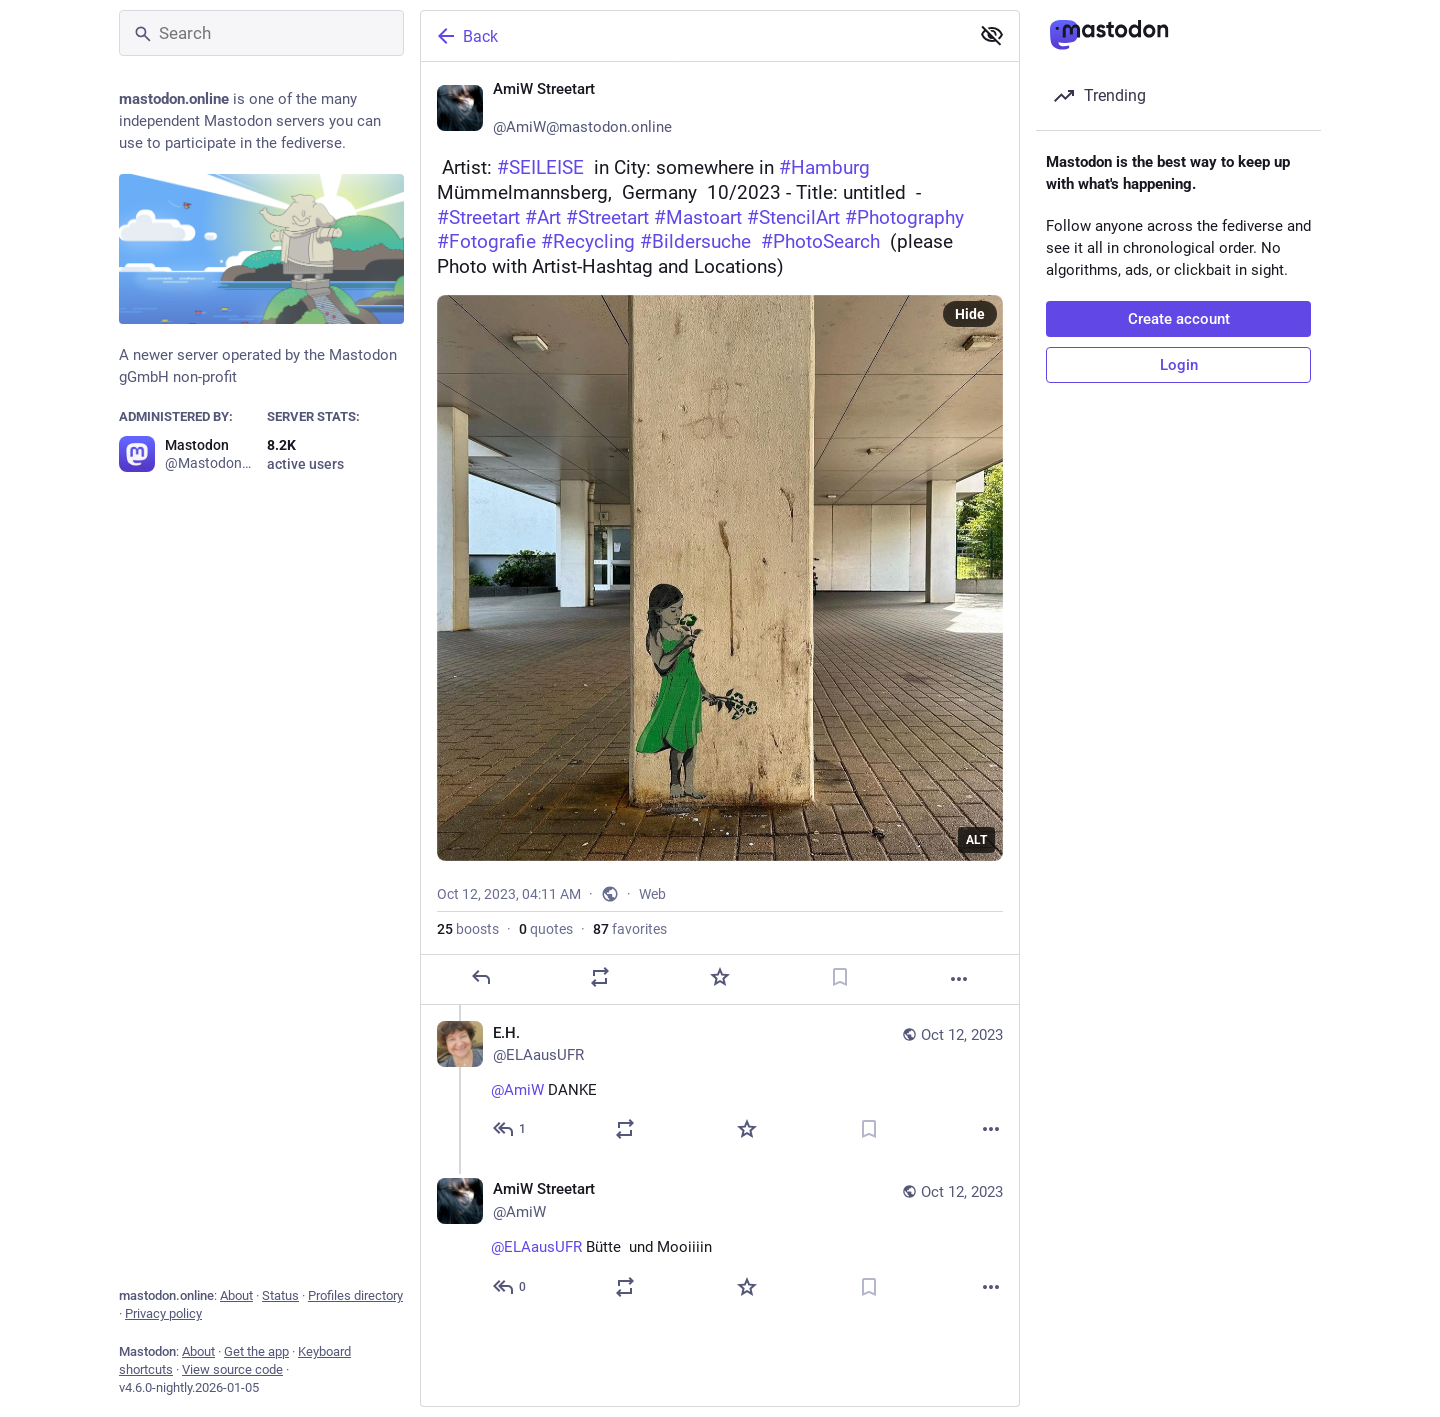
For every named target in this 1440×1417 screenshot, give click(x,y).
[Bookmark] (840, 977)
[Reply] (481, 977)
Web (652, 894)
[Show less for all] (992, 35)
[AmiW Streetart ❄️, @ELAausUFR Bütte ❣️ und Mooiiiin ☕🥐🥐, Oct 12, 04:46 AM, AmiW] (720, 1241)
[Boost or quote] (600, 977)
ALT (976, 840)
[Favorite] (720, 977)
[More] (959, 979)
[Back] (693, 36)
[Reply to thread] (510, 1129)
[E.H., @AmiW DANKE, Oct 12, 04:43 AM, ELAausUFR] (720, 1083)
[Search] (261, 33)
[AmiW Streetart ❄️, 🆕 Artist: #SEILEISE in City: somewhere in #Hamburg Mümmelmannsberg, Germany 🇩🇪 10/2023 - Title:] (720, 533)
